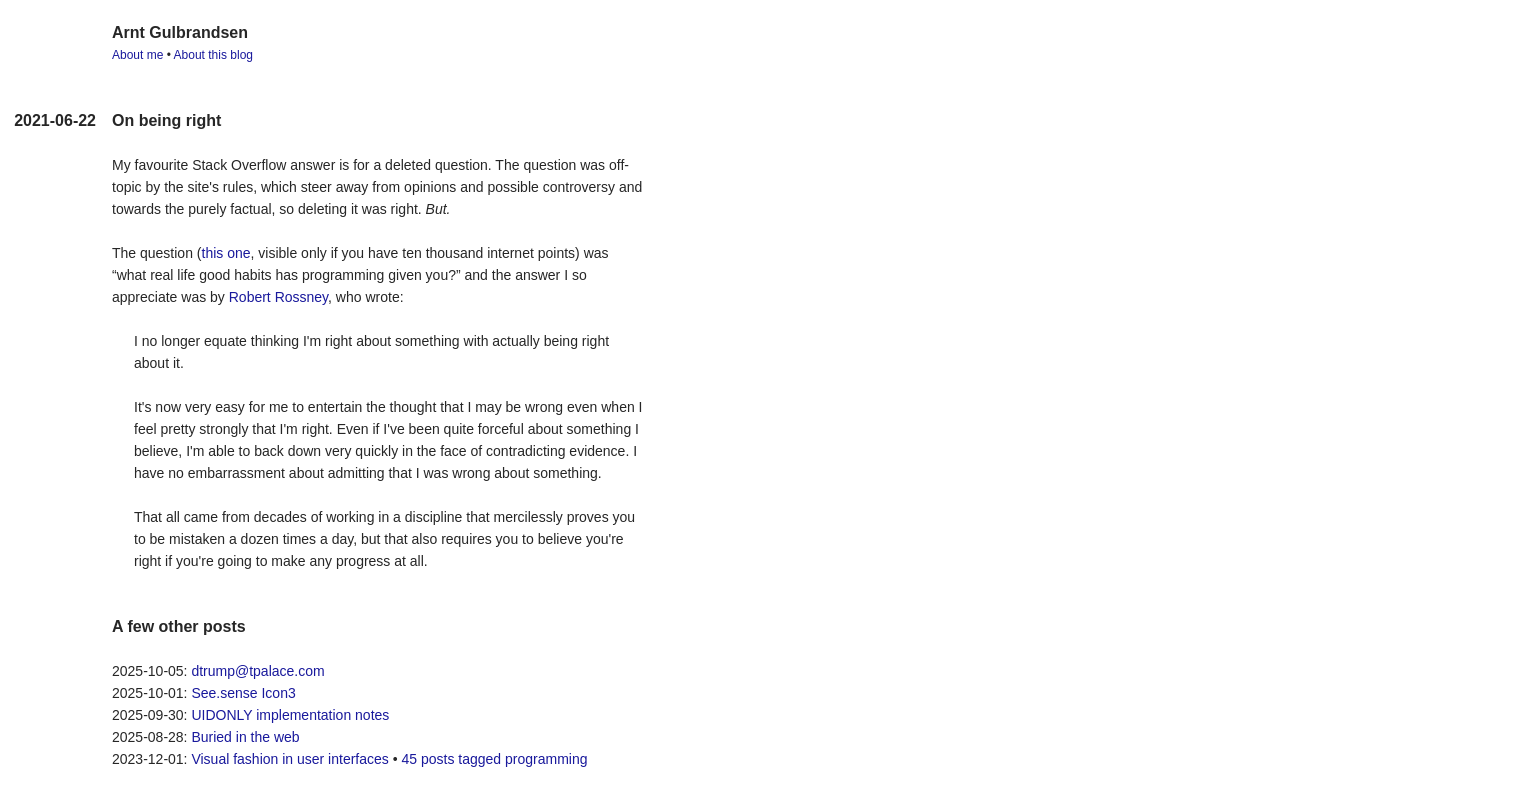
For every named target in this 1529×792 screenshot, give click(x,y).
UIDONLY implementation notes (290, 715)
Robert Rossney (278, 297)
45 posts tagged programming (495, 759)
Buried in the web (245, 737)
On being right (166, 120)
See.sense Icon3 (243, 693)
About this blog (213, 55)
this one (226, 253)
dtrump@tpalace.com (257, 671)
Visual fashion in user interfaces (289, 759)
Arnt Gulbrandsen (180, 32)
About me (137, 55)
